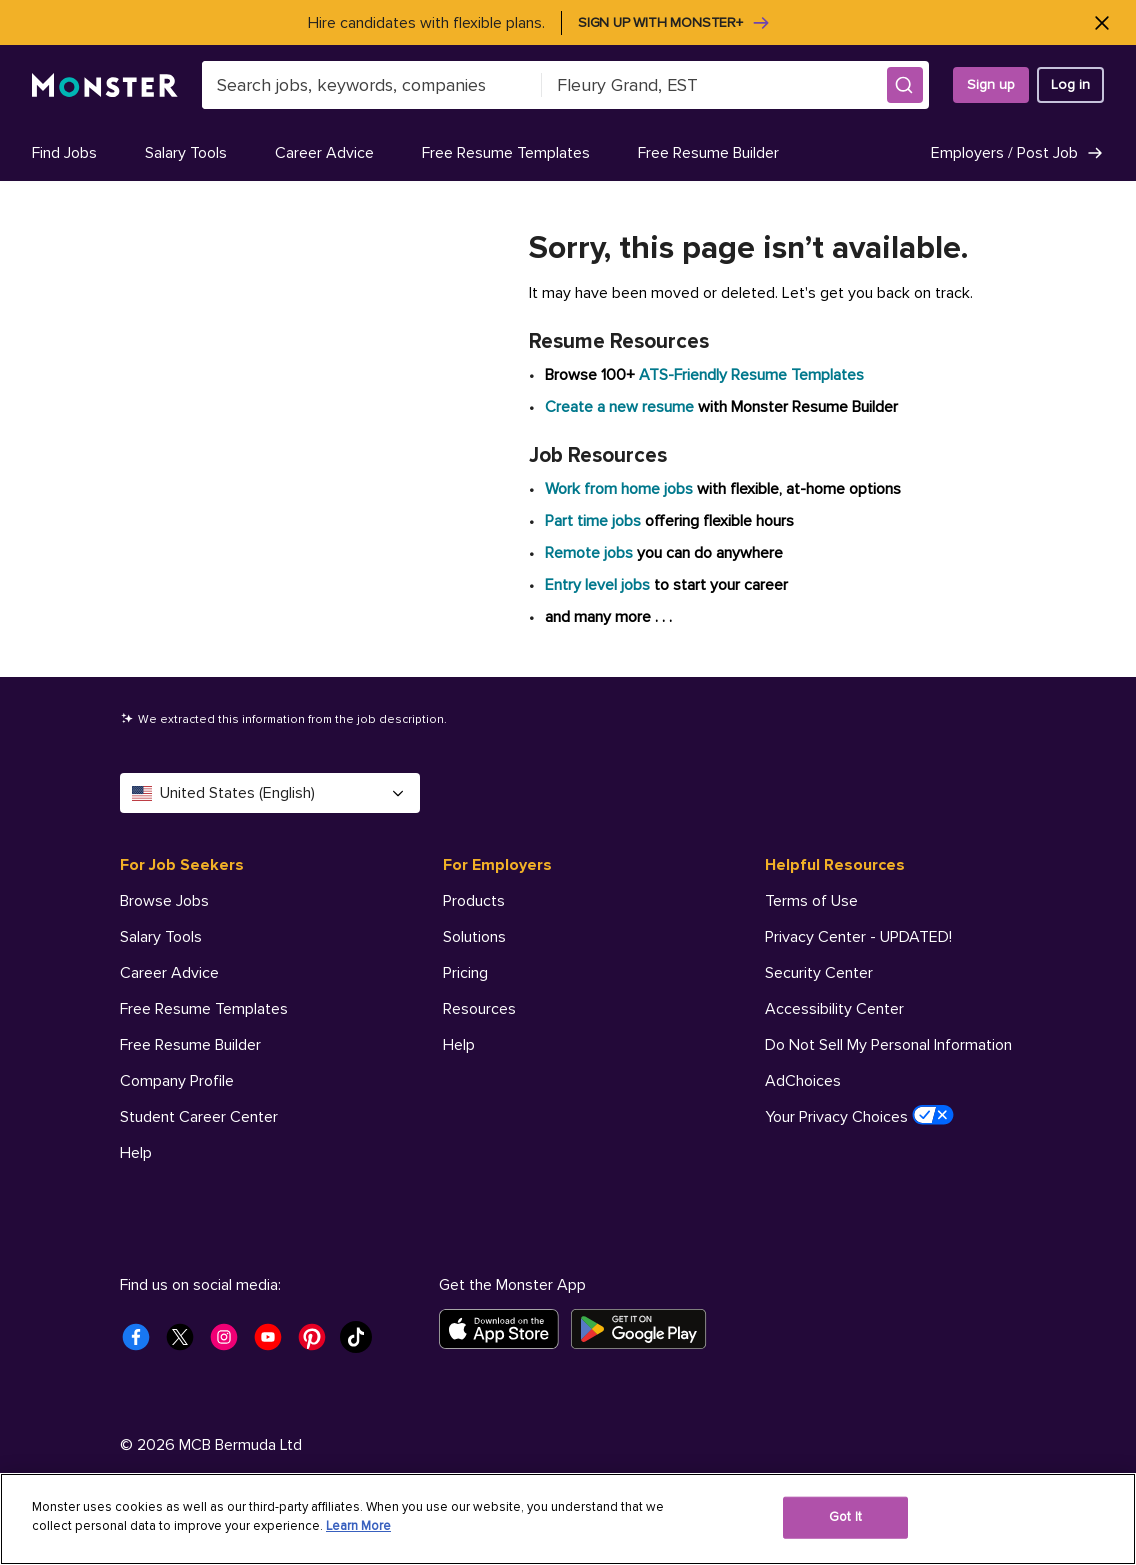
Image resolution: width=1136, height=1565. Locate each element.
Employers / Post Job (1017, 153)
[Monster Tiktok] (362, 1343)
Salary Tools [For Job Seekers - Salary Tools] (161, 937)
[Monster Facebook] (142, 1343)
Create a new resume (621, 407)
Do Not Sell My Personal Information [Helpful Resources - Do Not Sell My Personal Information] (888, 1045)
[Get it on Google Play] (644, 1329)
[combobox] (372, 85)
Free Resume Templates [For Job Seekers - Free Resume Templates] (204, 1009)
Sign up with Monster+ (674, 23)
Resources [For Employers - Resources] (479, 1009)
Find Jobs (64, 153)
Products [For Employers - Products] (474, 901)
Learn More (358, 1526)
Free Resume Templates (506, 153)
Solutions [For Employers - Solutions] (474, 937)
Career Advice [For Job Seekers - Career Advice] (169, 973)
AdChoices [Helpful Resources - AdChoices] (803, 1081)
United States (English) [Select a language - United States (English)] (270, 793)
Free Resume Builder (708, 153)
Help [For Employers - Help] (459, 1045)
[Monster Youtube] (274, 1343)
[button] (905, 85)
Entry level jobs (597, 585)
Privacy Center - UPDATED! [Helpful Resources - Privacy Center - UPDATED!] (858, 937)
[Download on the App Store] (505, 1329)
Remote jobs (589, 553)
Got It (845, 1517)
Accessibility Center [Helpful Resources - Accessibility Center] (834, 1009)
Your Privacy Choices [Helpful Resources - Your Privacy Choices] (859, 1116)
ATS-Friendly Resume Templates (751, 375)
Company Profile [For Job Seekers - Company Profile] (177, 1081)
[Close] (1101, 22)
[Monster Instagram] (230, 1343)
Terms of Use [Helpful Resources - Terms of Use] (811, 901)
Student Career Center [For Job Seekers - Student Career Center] (199, 1117)
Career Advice (324, 153)
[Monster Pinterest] (318, 1343)
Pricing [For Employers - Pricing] (465, 973)
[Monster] (105, 85)
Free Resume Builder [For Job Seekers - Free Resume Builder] (190, 1045)
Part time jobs (593, 521)
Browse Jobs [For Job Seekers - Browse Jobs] (164, 901)
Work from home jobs (619, 489)
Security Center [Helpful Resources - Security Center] (819, 973)
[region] (568, 1519)
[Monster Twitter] (186, 1343)
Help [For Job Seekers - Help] (136, 1153)
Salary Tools (186, 153)
